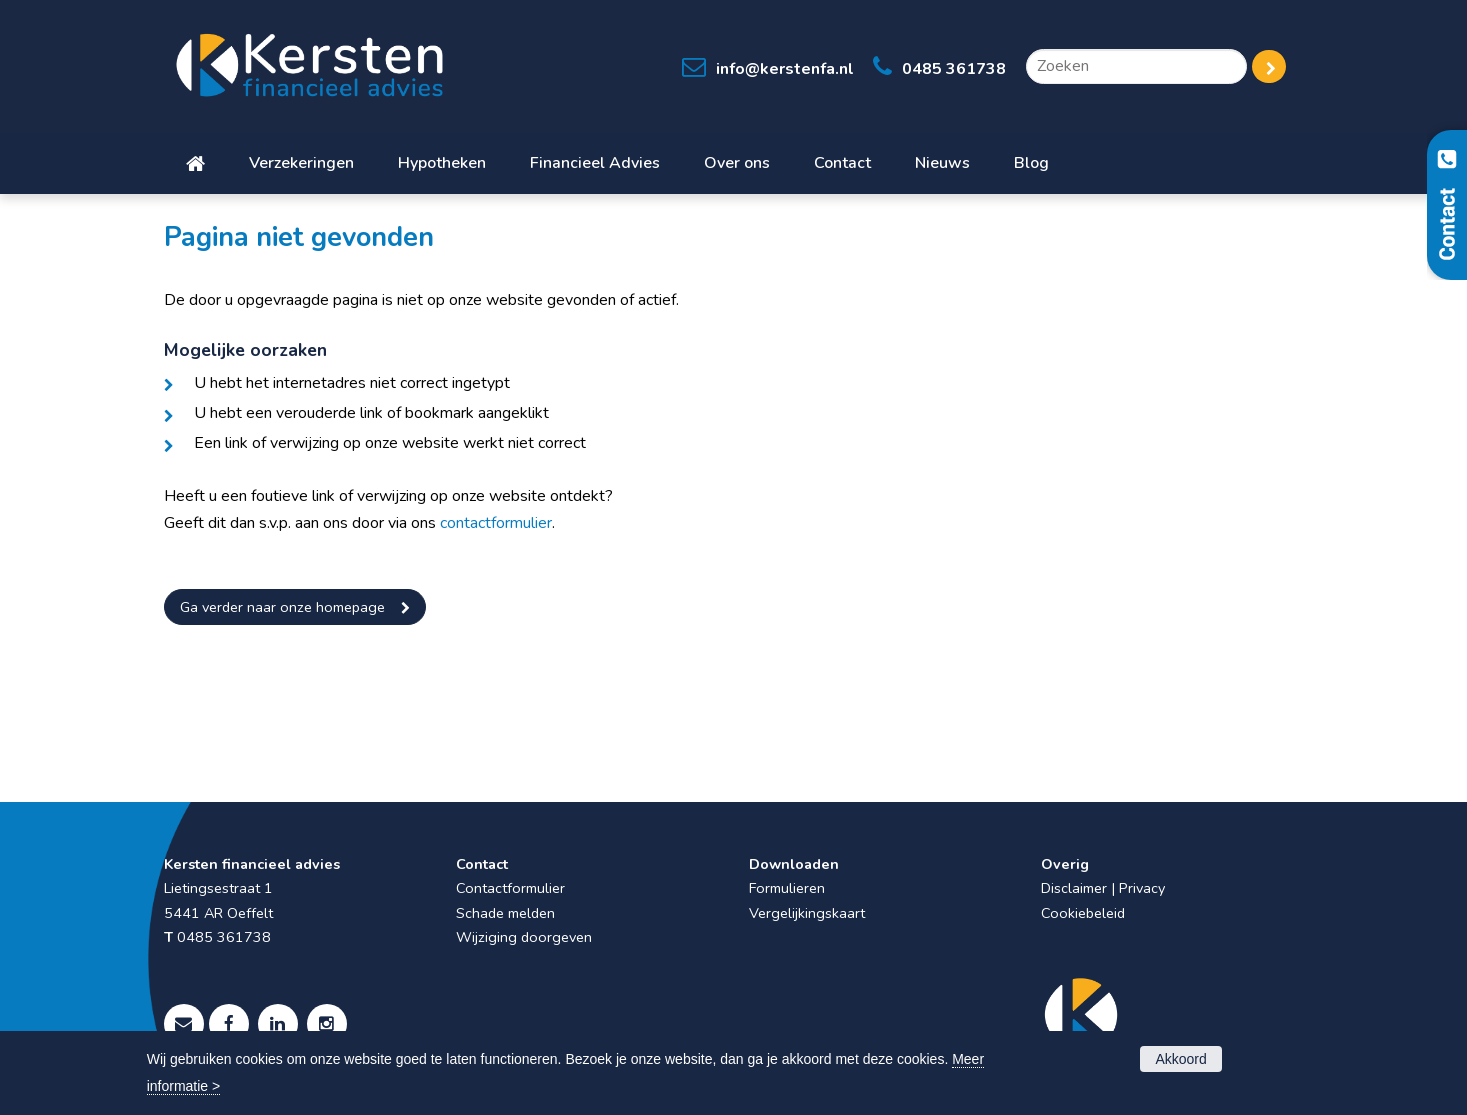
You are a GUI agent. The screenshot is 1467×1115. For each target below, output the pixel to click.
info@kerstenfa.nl (785, 69)
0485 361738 (954, 69)
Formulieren (787, 888)
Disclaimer (1074, 888)
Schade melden (505, 913)
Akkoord (1180, 1059)
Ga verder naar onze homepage (282, 607)
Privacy (1142, 888)
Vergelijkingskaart (807, 913)
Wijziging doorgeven (524, 937)
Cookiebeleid (1083, 913)
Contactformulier (510, 888)
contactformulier (496, 523)
